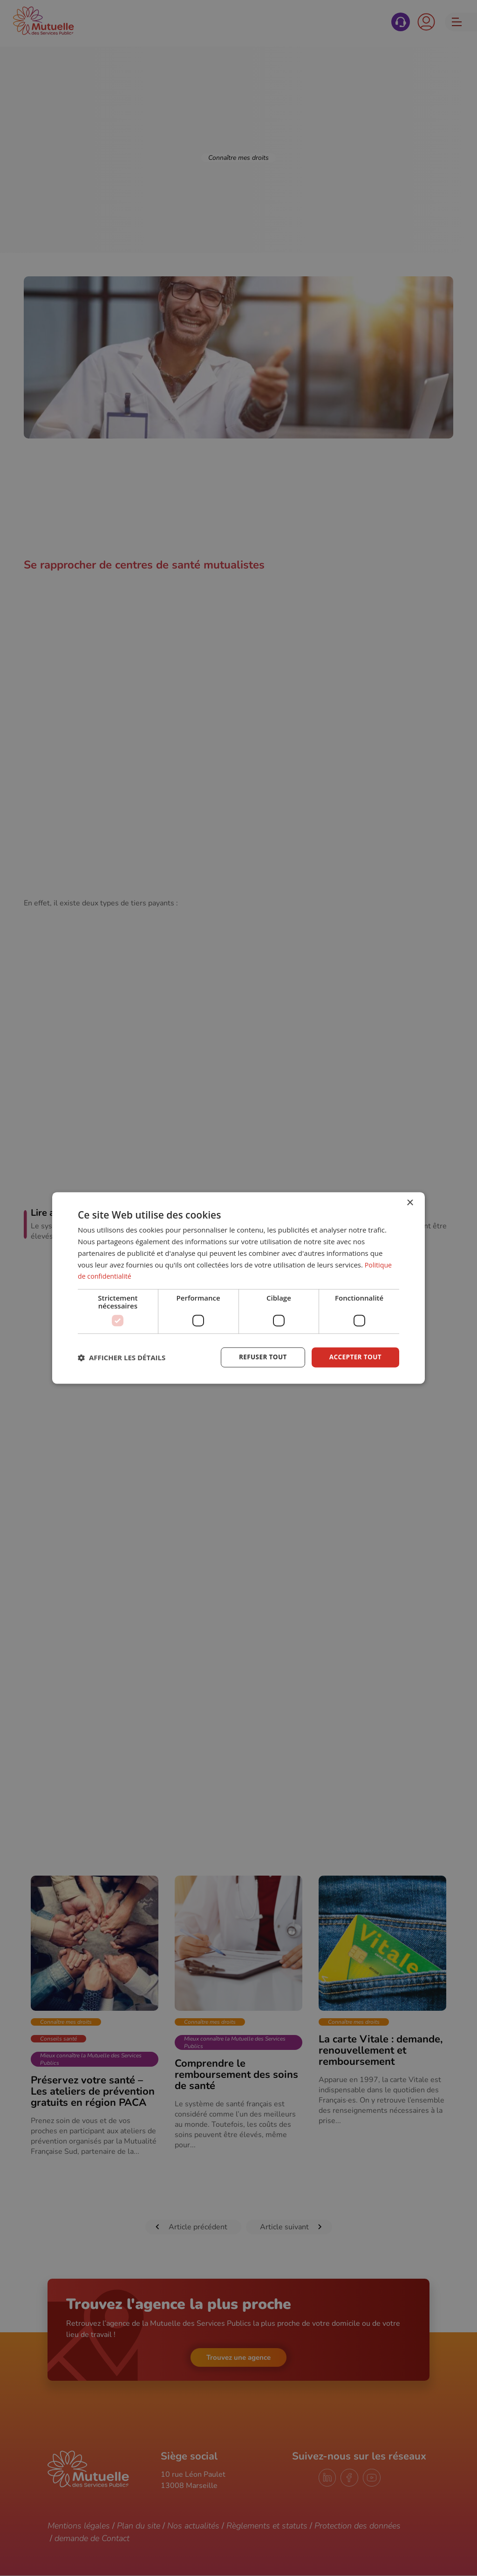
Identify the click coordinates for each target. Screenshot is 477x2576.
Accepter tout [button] (354, 1357)
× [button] (409, 1202)
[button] (121, 1357)
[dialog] (238, 1288)
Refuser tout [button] (260, 1357)
